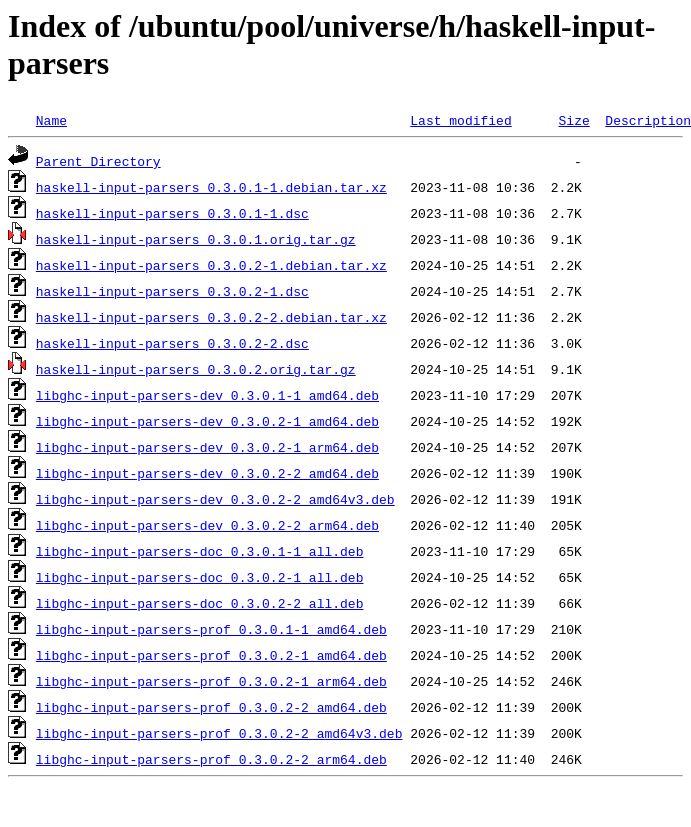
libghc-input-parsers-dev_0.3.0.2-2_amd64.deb (207, 473)
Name (51, 120)
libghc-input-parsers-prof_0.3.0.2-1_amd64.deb (211, 655)
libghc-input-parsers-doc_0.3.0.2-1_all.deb (200, 577)
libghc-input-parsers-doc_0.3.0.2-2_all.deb (200, 603)
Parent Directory (98, 161)
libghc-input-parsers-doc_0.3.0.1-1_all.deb (200, 551)
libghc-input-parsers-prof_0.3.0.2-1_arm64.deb (211, 681)
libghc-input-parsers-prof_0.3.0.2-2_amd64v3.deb (219, 733)
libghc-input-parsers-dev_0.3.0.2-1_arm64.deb (207, 447)
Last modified (460, 120)
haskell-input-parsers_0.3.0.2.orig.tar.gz (196, 369)
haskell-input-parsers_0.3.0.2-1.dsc (172, 291)
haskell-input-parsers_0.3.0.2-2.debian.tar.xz (211, 317)
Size (573, 120)
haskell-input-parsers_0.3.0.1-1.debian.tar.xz (211, 187)
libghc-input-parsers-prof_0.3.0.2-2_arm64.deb (211, 759)
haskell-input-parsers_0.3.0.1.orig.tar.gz (196, 239)
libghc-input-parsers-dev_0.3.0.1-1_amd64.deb (207, 395)
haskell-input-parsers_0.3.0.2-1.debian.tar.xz (211, 265)
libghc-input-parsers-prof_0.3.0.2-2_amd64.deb (211, 707)
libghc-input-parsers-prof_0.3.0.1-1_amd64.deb (211, 629)
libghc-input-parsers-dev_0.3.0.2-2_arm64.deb (207, 525)
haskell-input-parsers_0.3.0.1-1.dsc (172, 213)
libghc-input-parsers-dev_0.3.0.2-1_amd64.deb (207, 421)
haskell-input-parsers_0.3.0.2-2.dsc (172, 343)
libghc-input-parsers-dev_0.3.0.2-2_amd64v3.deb (215, 499)
